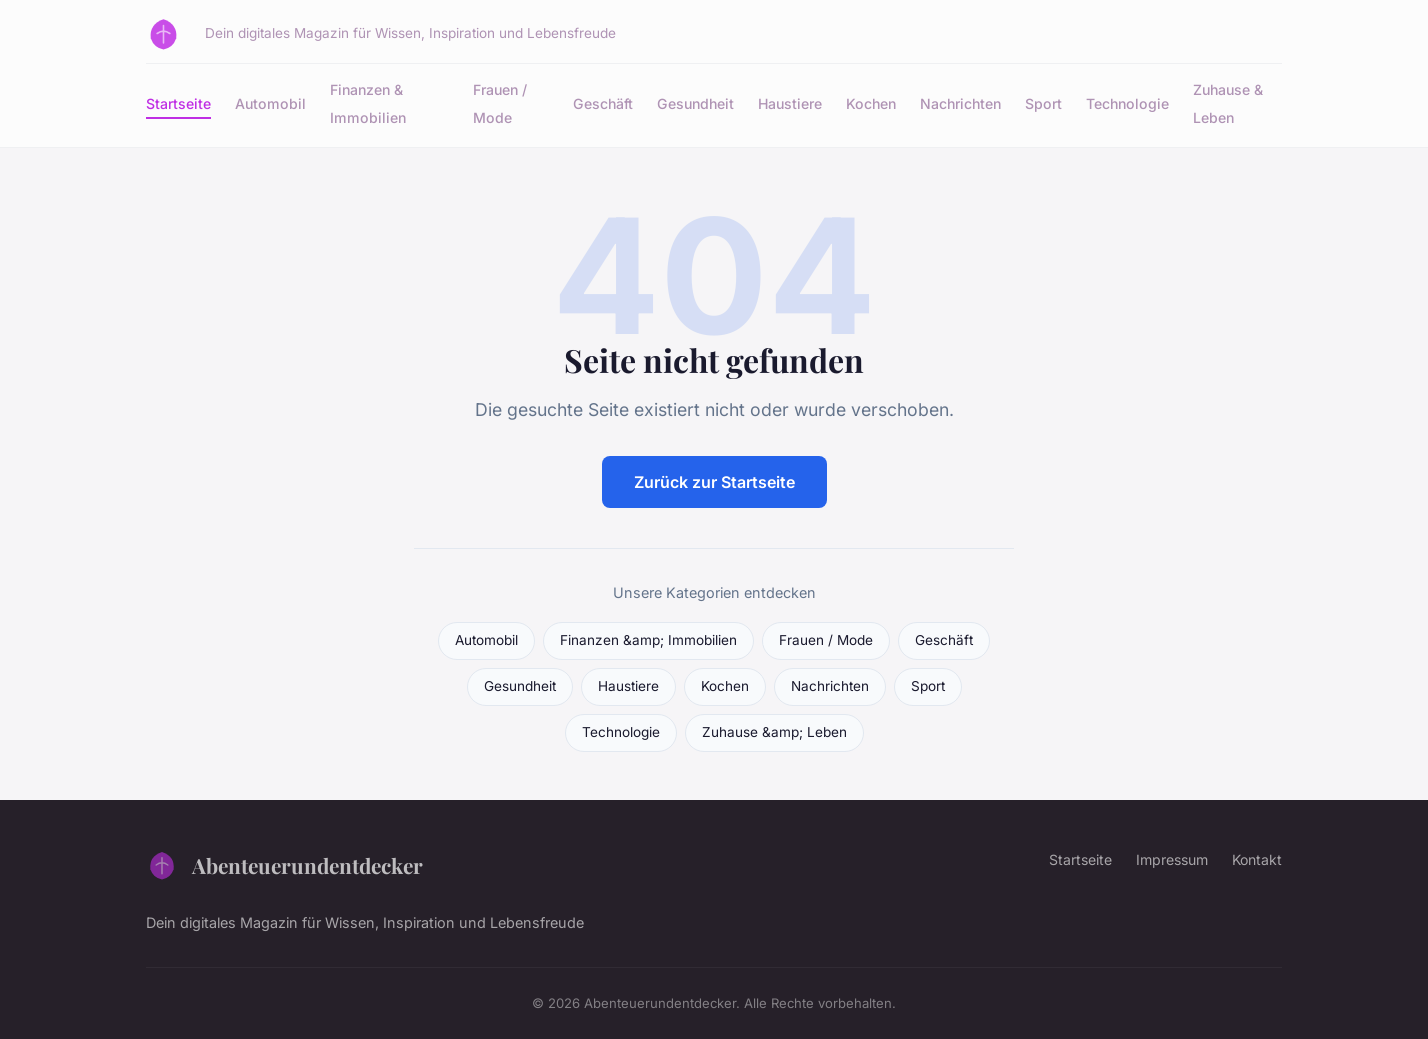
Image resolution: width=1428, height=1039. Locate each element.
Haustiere (790, 103)
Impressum (1172, 859)
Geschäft (603, 103)
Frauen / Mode (500, 103)
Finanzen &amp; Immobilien (648, 640)
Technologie (1127, 103)
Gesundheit (695, 103)
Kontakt (1257, 859)
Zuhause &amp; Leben (774, 732)
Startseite (178, 103)
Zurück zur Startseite (714, 482)
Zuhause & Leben (1228, 103)
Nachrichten (960, 103)
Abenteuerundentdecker (284, 865)
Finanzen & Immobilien (368, 103)
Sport (1043, 103)
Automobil (270, 103)
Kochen (871, 103)
